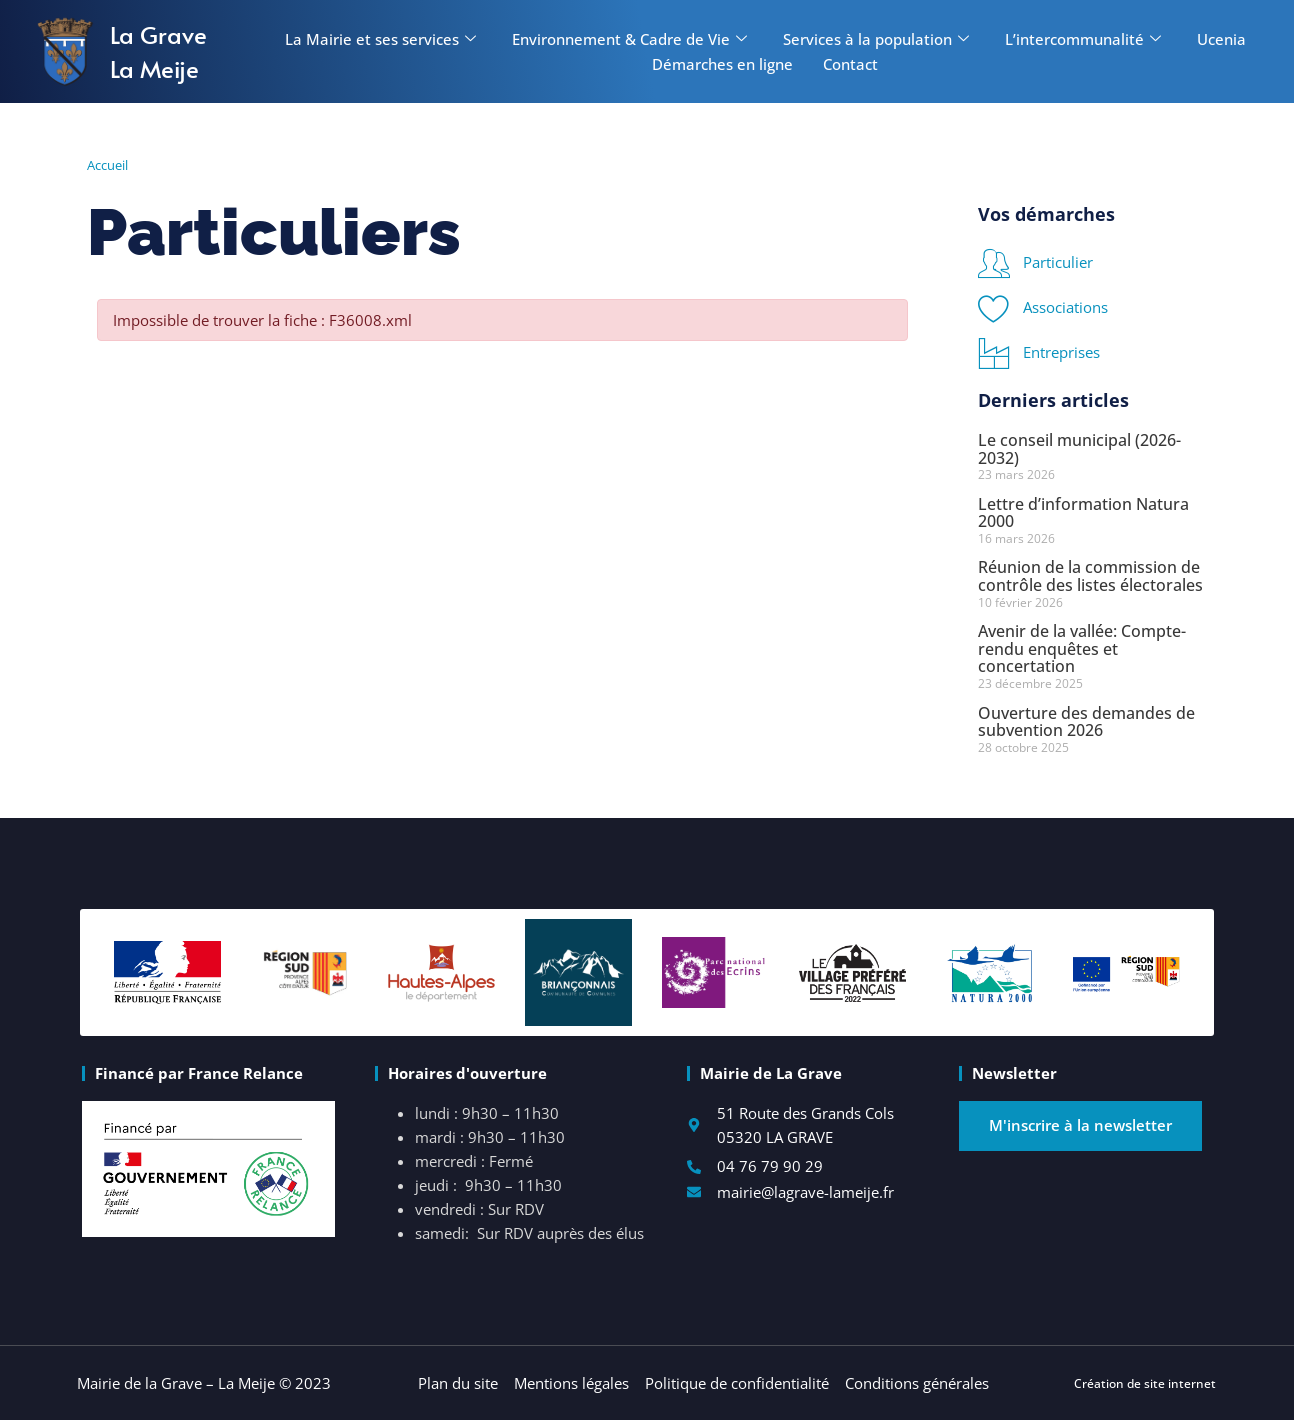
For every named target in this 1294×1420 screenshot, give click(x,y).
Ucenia (1221, 39)
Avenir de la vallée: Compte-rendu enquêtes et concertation (1082, 648)
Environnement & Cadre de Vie (629, 39)
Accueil (107, 165)
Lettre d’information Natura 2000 (1083, 513)
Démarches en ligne (722, 64)
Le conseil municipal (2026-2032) (1079, 449)
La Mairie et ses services (380, 39)
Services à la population (876, 39)
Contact (850, 64)
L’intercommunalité (1083, 39)
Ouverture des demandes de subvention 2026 (1086, 722)
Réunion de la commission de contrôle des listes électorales (1090, 576)
